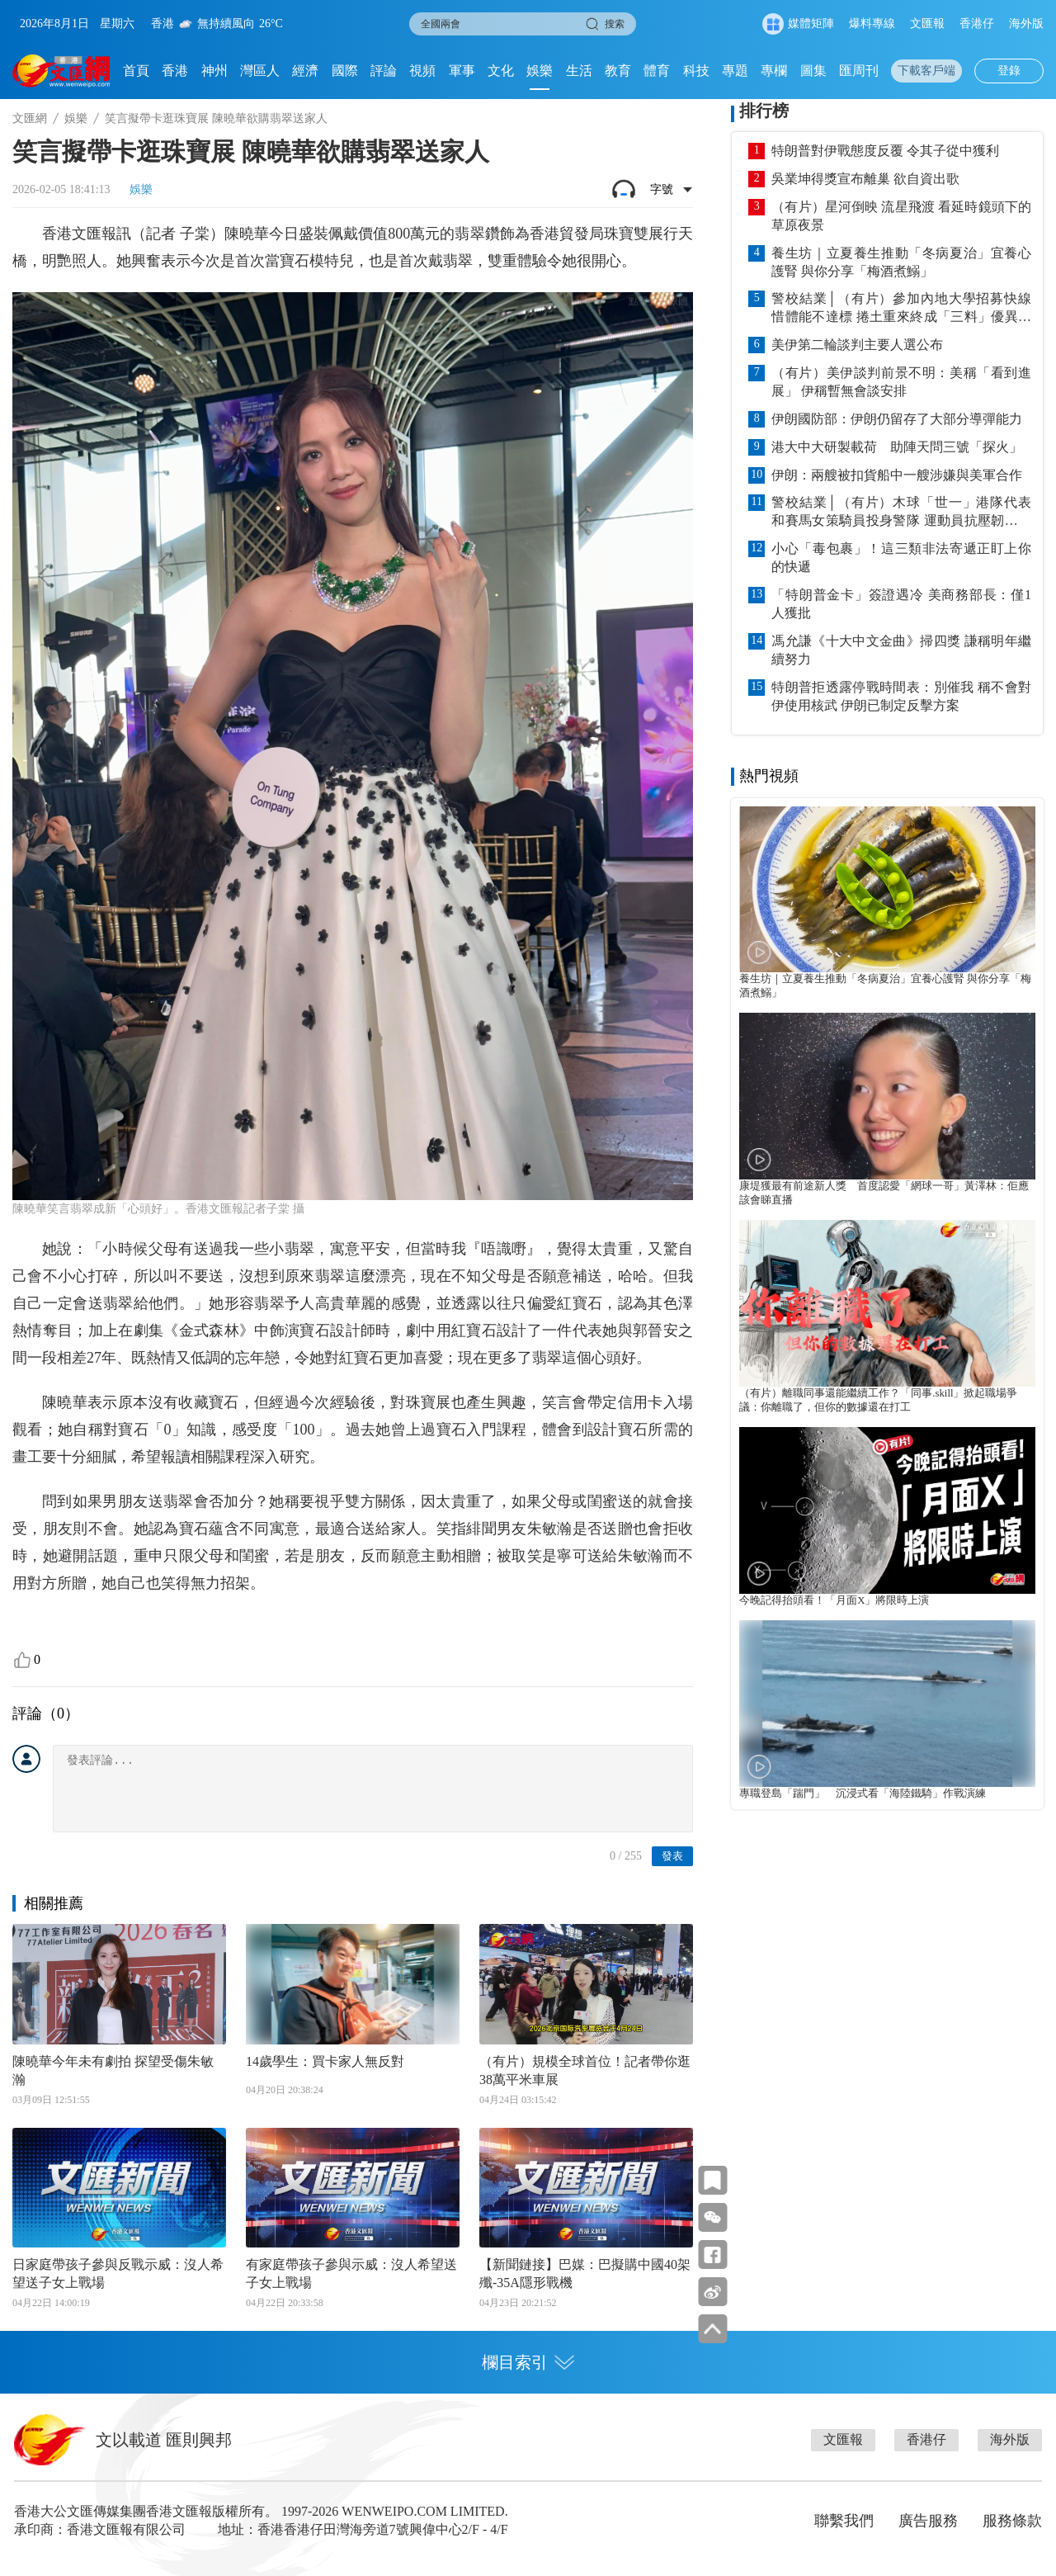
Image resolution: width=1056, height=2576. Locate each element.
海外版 (1026, 23)
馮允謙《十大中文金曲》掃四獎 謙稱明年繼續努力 (901, 650)
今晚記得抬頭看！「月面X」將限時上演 (834, 1600)
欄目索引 (528, 2362)
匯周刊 (859, 71)
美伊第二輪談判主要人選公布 (857, 345)
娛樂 (539, 71)
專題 (735, 71)
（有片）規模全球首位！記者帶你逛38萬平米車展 (585, 2070)
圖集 (813, 71)
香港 (175, 71)
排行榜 (764, 111)
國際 (345, 71)
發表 (672, 1856)
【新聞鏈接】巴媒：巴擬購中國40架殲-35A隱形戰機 (585, 2273)
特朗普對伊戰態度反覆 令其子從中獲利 (885, 151)
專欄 (774, 71)
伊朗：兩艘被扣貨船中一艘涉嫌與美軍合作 (896, 475)
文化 (501, 71)
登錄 (1009, 70)
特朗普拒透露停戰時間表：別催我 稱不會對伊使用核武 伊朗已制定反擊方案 (901, 696)
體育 (657, 71)
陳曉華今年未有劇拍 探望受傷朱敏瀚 (113, 2070)
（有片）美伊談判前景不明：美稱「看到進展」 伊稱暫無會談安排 (901, 382)
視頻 (422, 71)
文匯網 (29, 118)
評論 (383, 71)
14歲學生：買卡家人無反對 (325, 2061)
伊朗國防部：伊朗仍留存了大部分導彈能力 (896, 419)
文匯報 (927, 23)
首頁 (136, 71)
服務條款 (1012, 2520)
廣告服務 (928, 2520)
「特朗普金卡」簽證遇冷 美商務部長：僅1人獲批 (901, 604)
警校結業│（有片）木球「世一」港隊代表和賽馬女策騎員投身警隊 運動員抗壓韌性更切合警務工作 (901, 512)
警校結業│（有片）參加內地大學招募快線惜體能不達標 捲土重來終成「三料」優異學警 (901, 308)
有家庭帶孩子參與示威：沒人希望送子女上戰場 (351, 2273)
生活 (579, 71)
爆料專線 (872, 23)
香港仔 (976, 23)
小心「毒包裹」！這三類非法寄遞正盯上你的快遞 (901, 557)
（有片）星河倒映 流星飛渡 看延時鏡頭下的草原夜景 (901, 216)
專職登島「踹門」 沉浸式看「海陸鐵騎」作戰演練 (862, 1793)
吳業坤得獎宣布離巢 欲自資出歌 (865, 179)
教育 (618, 71)
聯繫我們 (844, 2520)
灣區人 (260, 71)
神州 (214, 71)
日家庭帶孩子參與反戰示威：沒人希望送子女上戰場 (118, 2273)
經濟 (305, 71)
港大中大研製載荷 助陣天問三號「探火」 (896, 447)
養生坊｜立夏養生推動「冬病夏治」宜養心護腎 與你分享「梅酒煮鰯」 (901, 262)
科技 (696, 71)
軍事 (462, 71)
